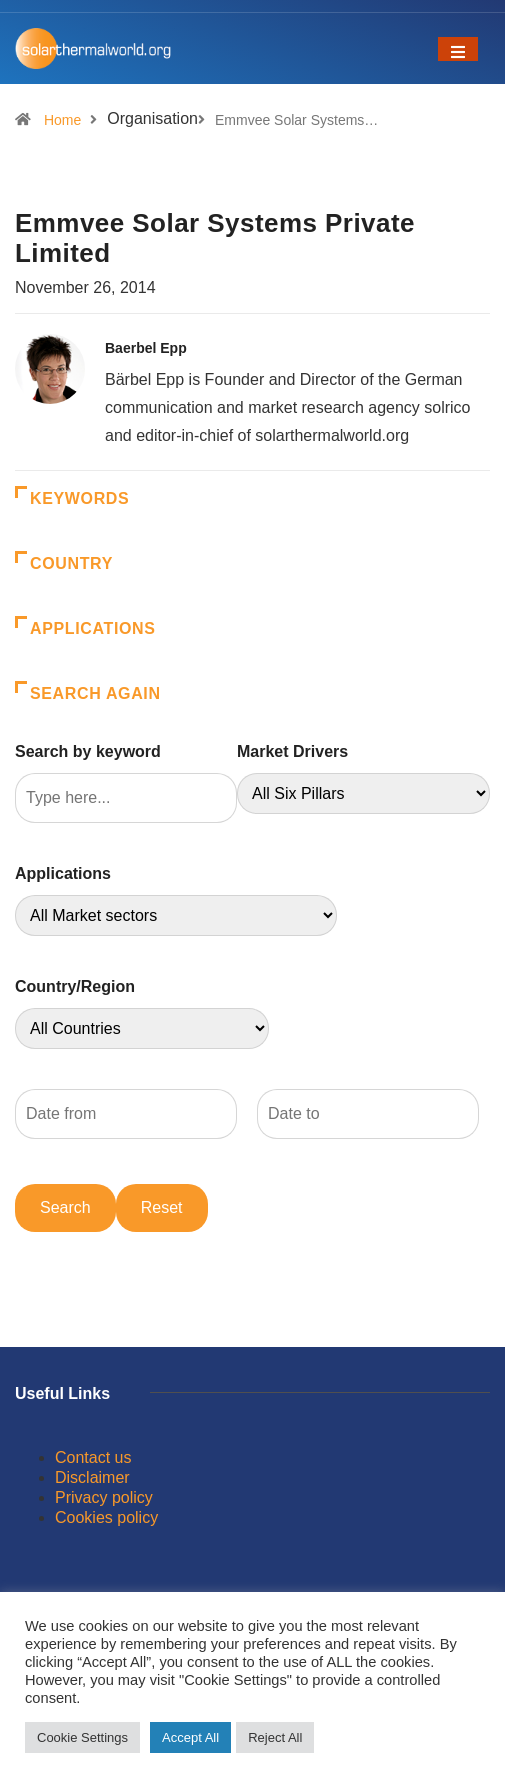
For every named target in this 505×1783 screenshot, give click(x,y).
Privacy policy (104, 1497)
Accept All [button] (190, 1737)
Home (62, 120)
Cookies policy (106, 1517)
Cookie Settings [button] (82, 1737)
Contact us (93, 1457)
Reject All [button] (275, 1737)
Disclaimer (92, 1477)
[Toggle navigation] (458, 49)
